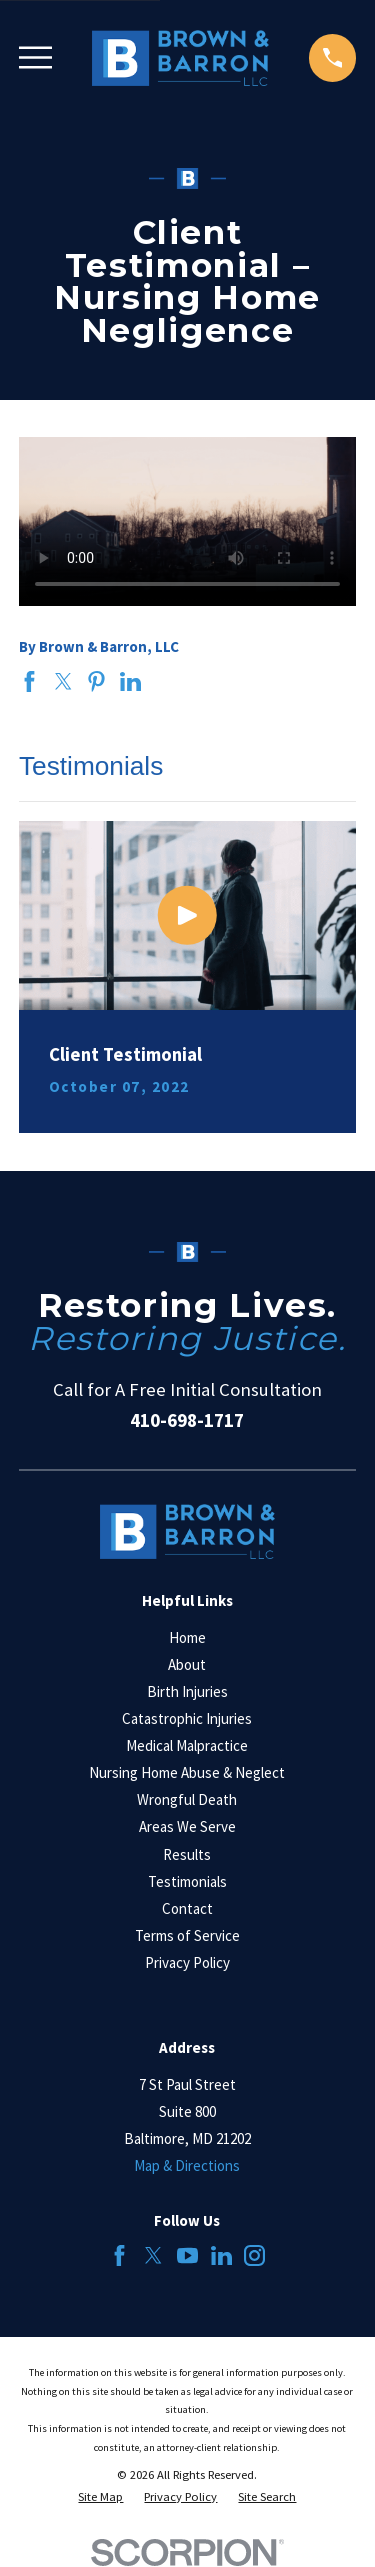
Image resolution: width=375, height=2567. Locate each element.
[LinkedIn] (221, 2255)
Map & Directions (187, 2165)
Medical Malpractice (187, 1745)
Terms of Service (187, 1935)
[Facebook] (119, 2255)
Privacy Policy (187, 1962)
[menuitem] (100, 2497)
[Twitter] (153, 2255)
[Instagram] (254, 2255)
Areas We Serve (187, 1826)
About (187, 1664)
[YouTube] (187, 2255)
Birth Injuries (187, 1691)
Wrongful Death (187, 1799)
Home (187, 1637)
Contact (187, 1908)
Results (187, 1854)
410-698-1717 (187, 1420)
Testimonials (187, 1881)
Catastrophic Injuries (187, 1718)
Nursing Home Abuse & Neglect (187, 1772)
